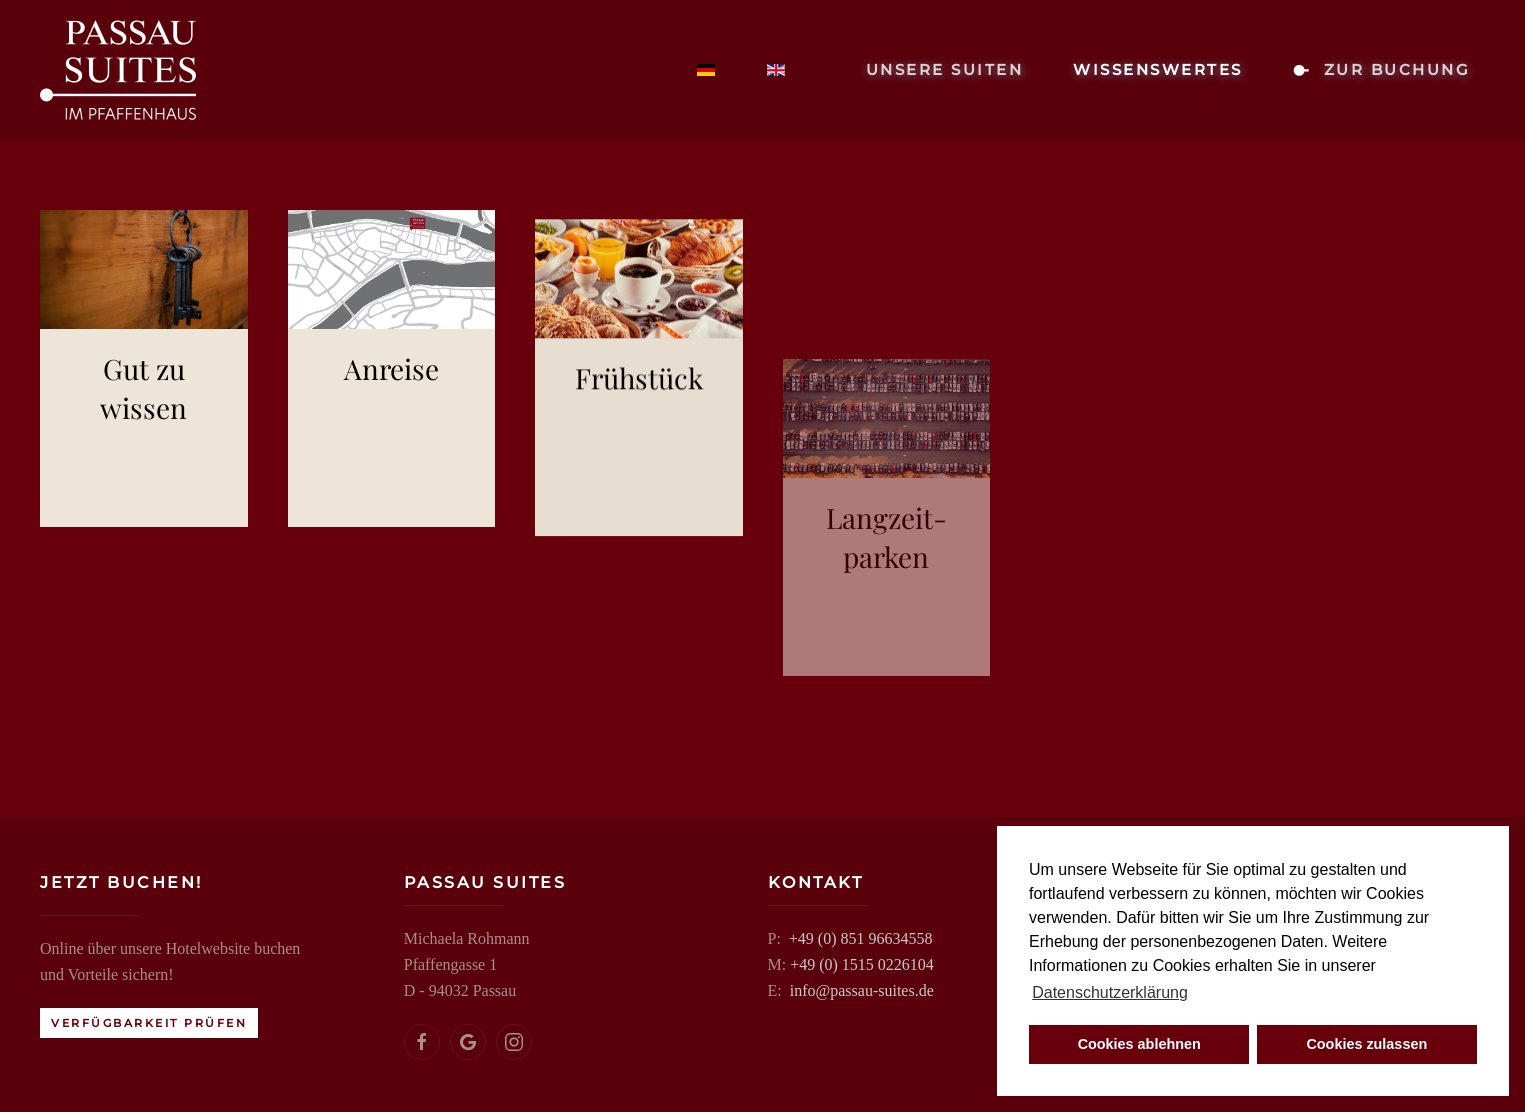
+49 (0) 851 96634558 (858, 938)
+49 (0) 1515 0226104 (860, 964)
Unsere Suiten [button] (945, 69)
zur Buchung (1381, 70)
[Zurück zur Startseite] (118, 70)
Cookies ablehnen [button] (1139, 1044)
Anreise (391, 401)
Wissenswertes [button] (1158, 69)
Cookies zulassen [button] (1366, 1044)
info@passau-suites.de (859, 990)
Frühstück (639, 558)
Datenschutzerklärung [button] (1110, 992)
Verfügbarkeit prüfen (147, 1023)
